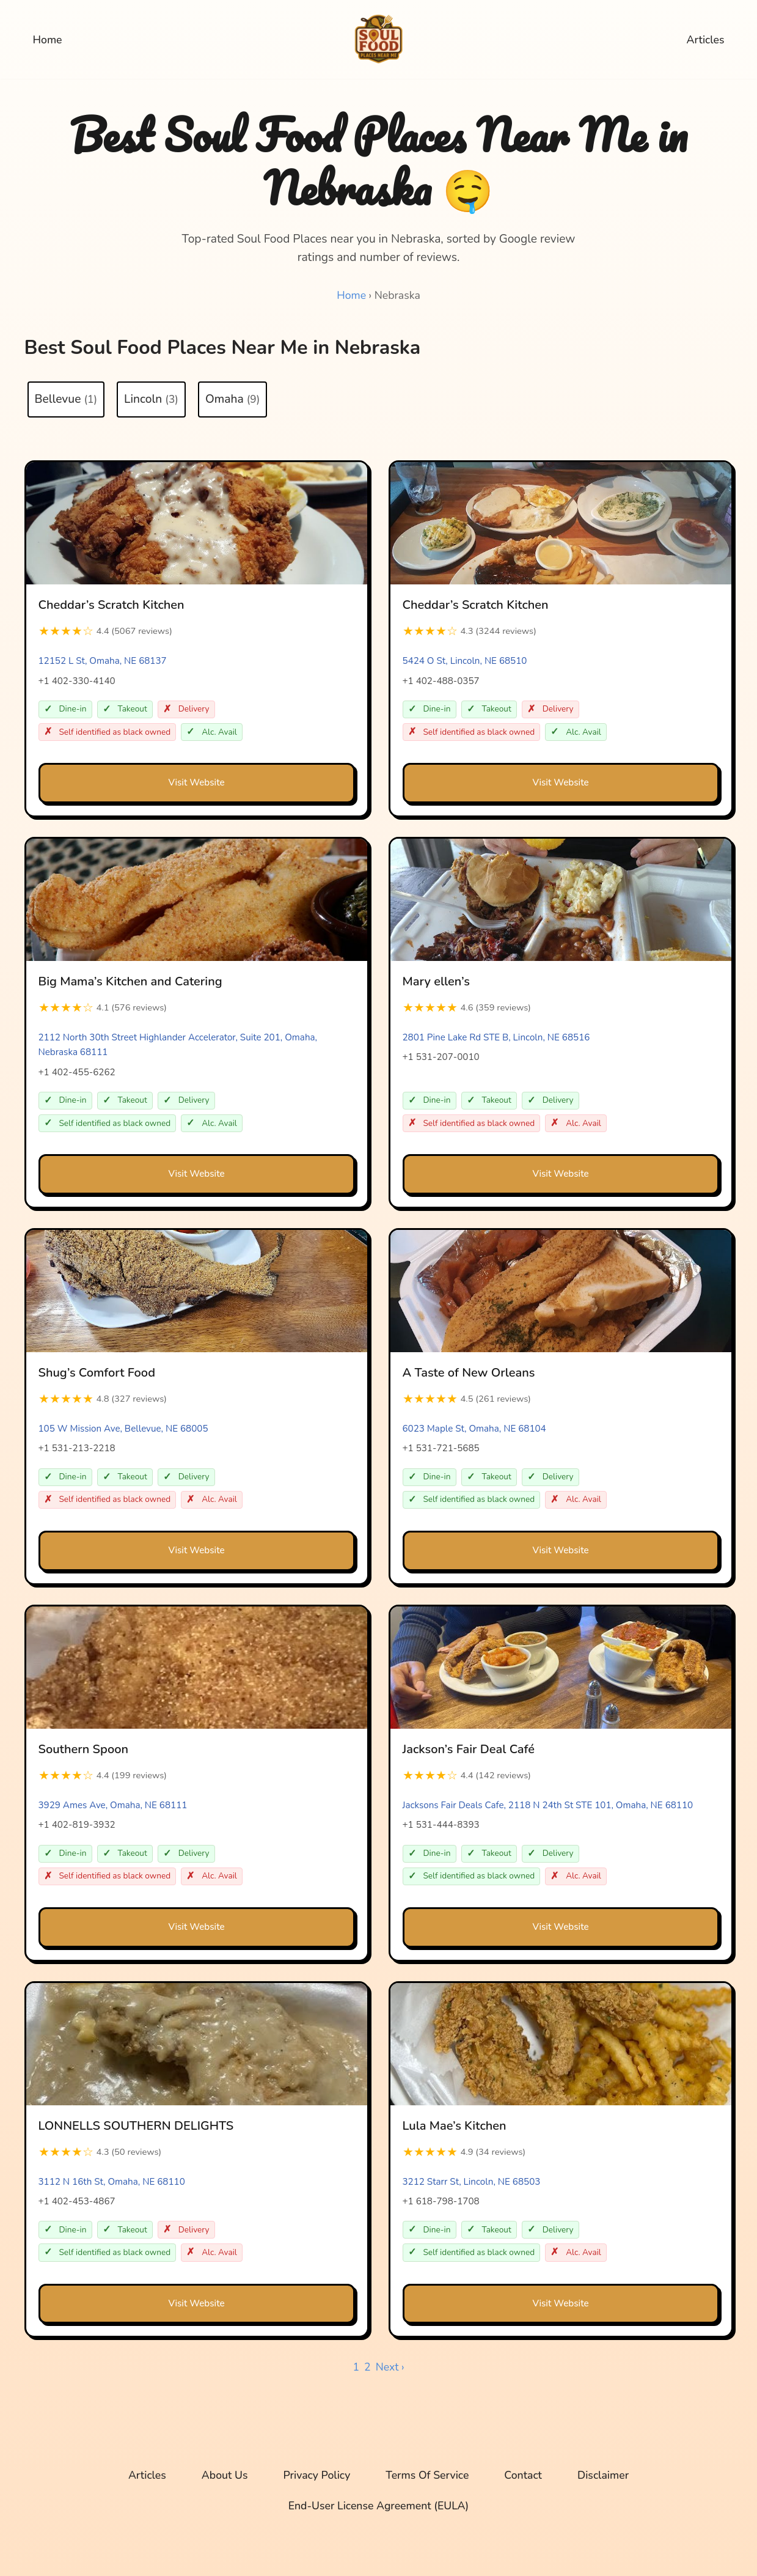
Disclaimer (612, 2486)
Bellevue (66, 400)
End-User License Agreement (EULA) (378, 2517)
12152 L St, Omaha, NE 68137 (102, 664)
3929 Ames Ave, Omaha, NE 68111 (113, 1813)
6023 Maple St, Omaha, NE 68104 (474, 1435)
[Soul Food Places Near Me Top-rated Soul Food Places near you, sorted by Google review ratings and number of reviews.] (378, 39)
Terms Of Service (429, 2486)
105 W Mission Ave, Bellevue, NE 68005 (123, 1435)
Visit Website (196, 786)
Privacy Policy (313, 2486)
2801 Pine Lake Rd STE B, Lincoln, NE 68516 (496, 1042)
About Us (218, 2486)
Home (48, 40)
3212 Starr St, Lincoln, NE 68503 (472, 2191)
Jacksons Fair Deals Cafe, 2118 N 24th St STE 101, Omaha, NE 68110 (548, 1813)
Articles (704, 40)
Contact (530, 2486)
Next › (390, 2377)
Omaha (232, 400)
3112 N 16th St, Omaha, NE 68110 (111, 2191)
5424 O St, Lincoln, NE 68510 (465, 664)
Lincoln (151, 400)
